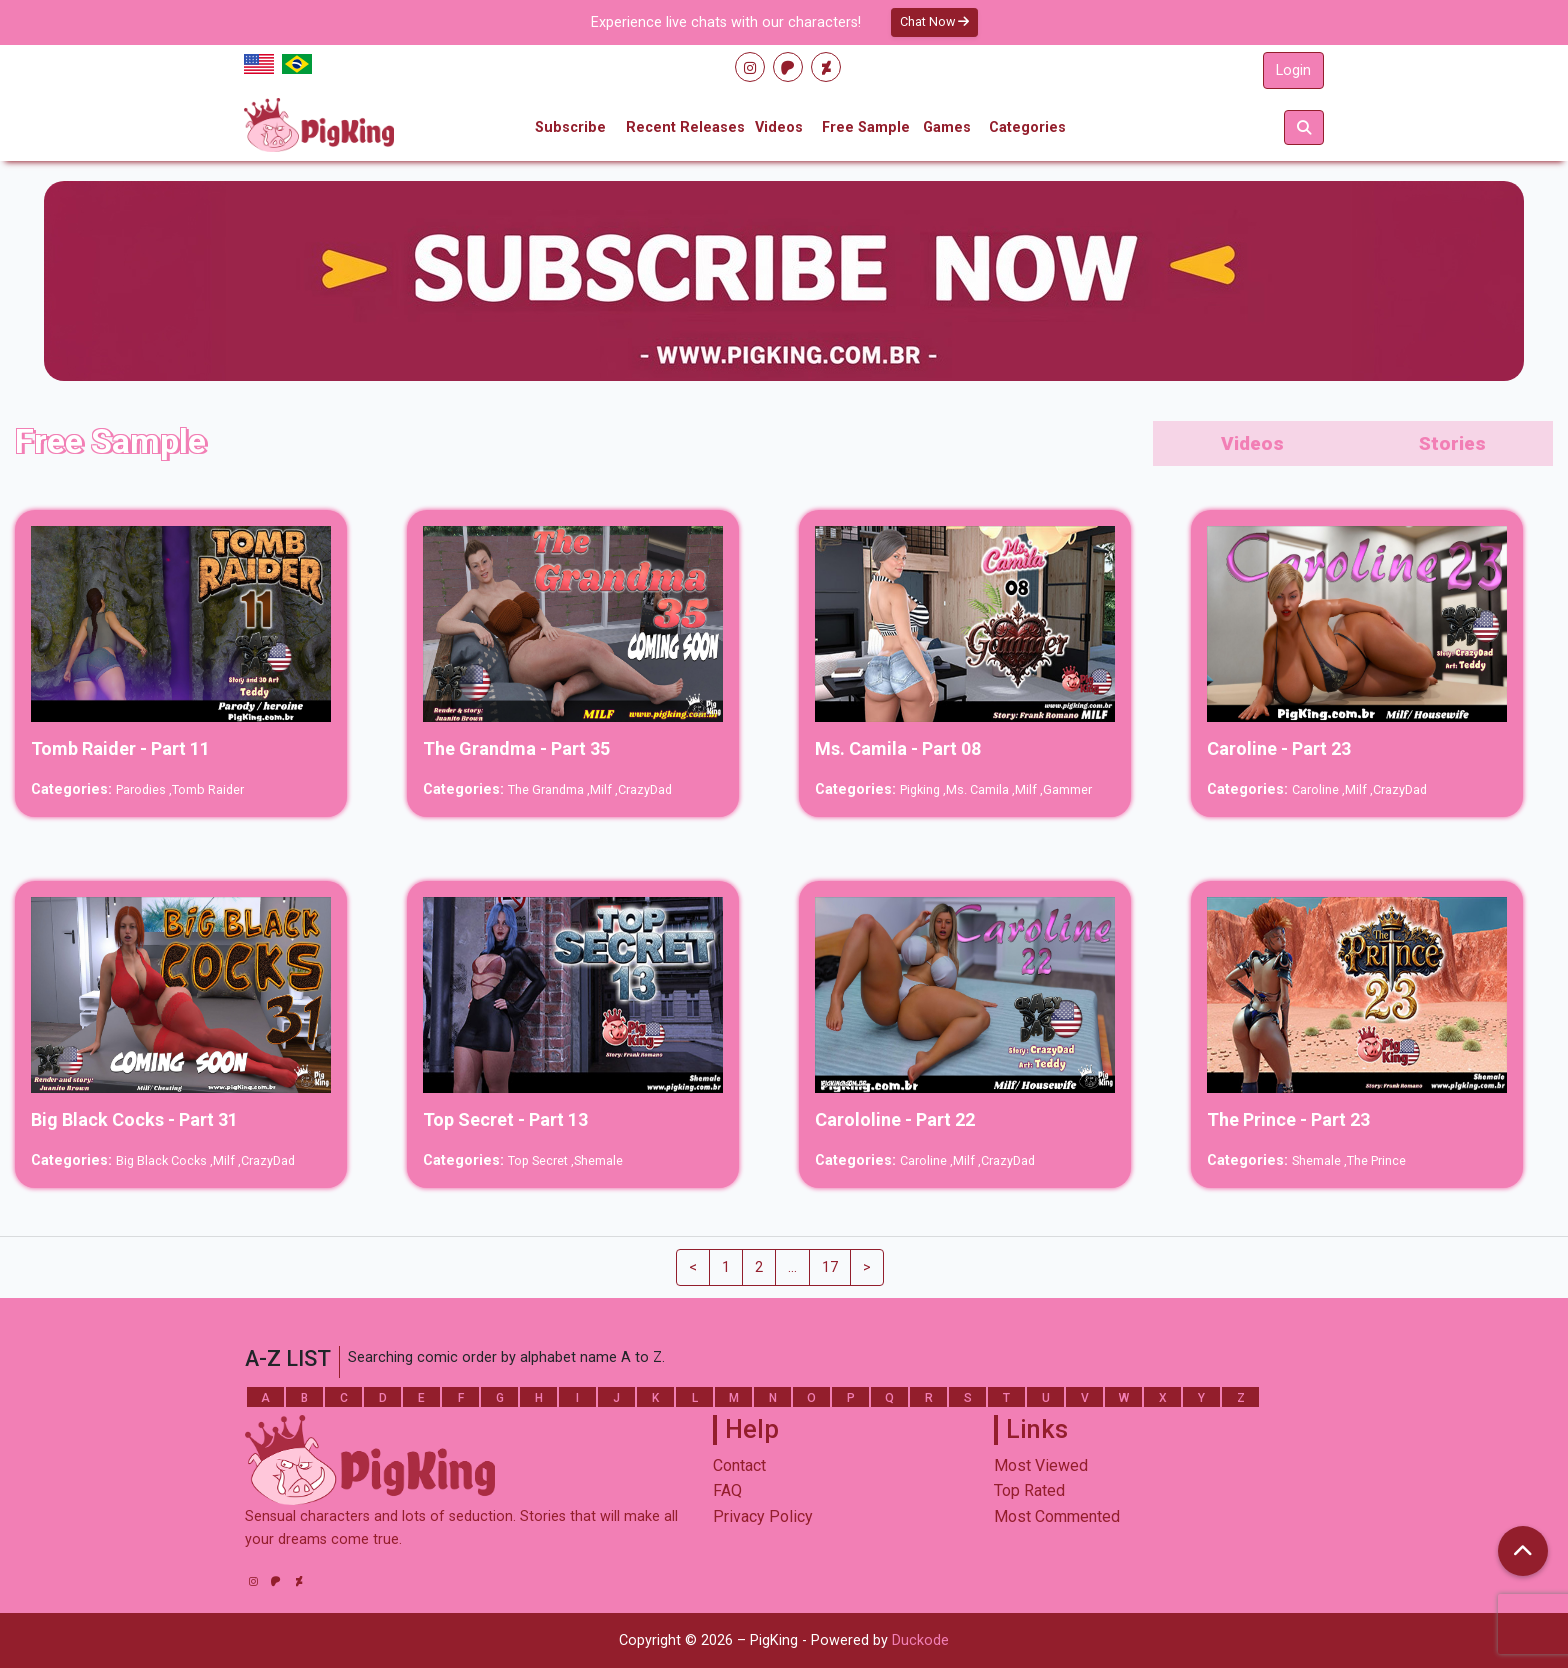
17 (830, 1267)
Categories (1027, 127)
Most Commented (1057, 1516)
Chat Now (934, 21)
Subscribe (570, 127)
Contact (739, 1465)
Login (1293, 70)
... (792, 1267)
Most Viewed (1041, 1465)
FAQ (727, 1490)
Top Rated (1029, 1490)
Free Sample (866, 127)
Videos (779, 127)
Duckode (920, 1640)
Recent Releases (685, 127)
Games (947, 127)
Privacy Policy (763, 1516)
